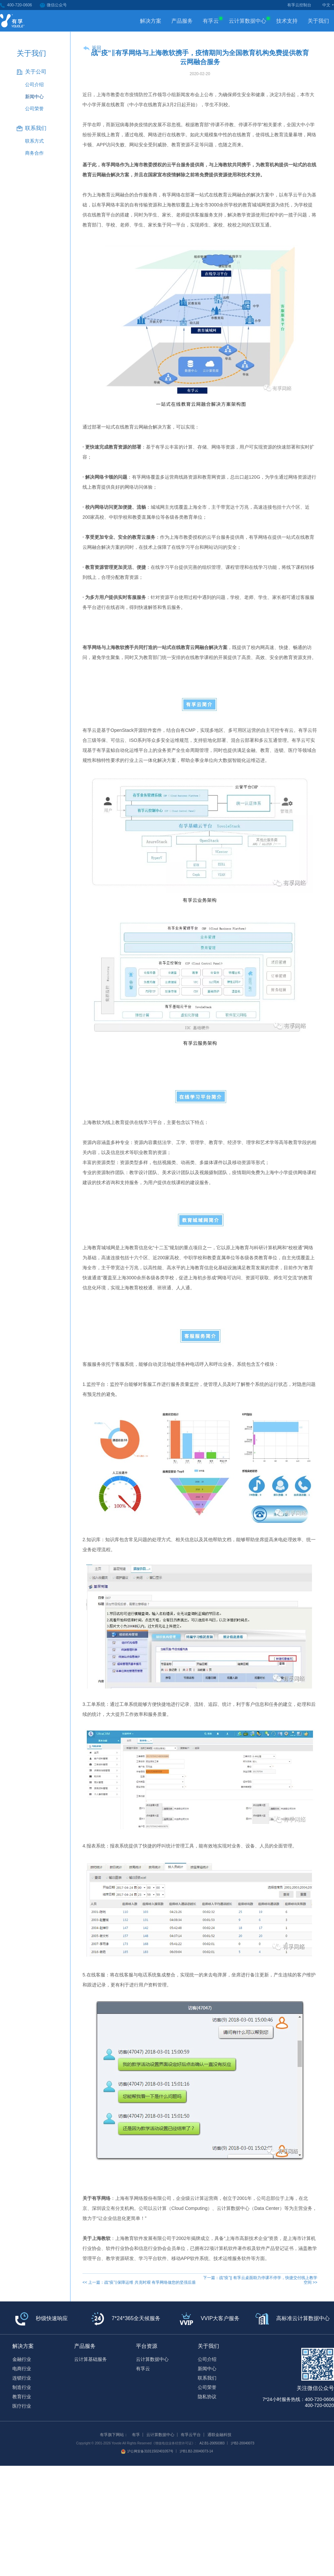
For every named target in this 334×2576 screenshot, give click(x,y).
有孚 (136, 2434)
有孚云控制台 (299, 5)
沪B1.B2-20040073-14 (196, 2451)
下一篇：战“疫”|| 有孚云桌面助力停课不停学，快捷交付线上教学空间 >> (260, 2280)
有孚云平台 (191, 2434)
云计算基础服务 (90, 2359)
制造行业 (21, 2387)
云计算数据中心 (250, 19)
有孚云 (213, 19)
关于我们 (318, 21)
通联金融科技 (219, 2434)
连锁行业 (21, 2378)
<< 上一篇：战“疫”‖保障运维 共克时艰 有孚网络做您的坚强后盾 (139, 2282)
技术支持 (287, 21)
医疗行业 (21, 2406)
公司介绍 (34, 84)
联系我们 (207, 2378)
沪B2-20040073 (242, 2443)
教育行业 (21, 2396)
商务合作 (34, 153)
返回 (96, 47)
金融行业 (21, 2359)
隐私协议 (207, 2396)
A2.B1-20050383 (211, 2443)
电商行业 (21, 2368)
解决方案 (150, 21)
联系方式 (34, 141)
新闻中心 (34, 96)
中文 (326, 5)
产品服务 (182, 21)
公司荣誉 (34, 108)
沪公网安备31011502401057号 (147, 2451)
